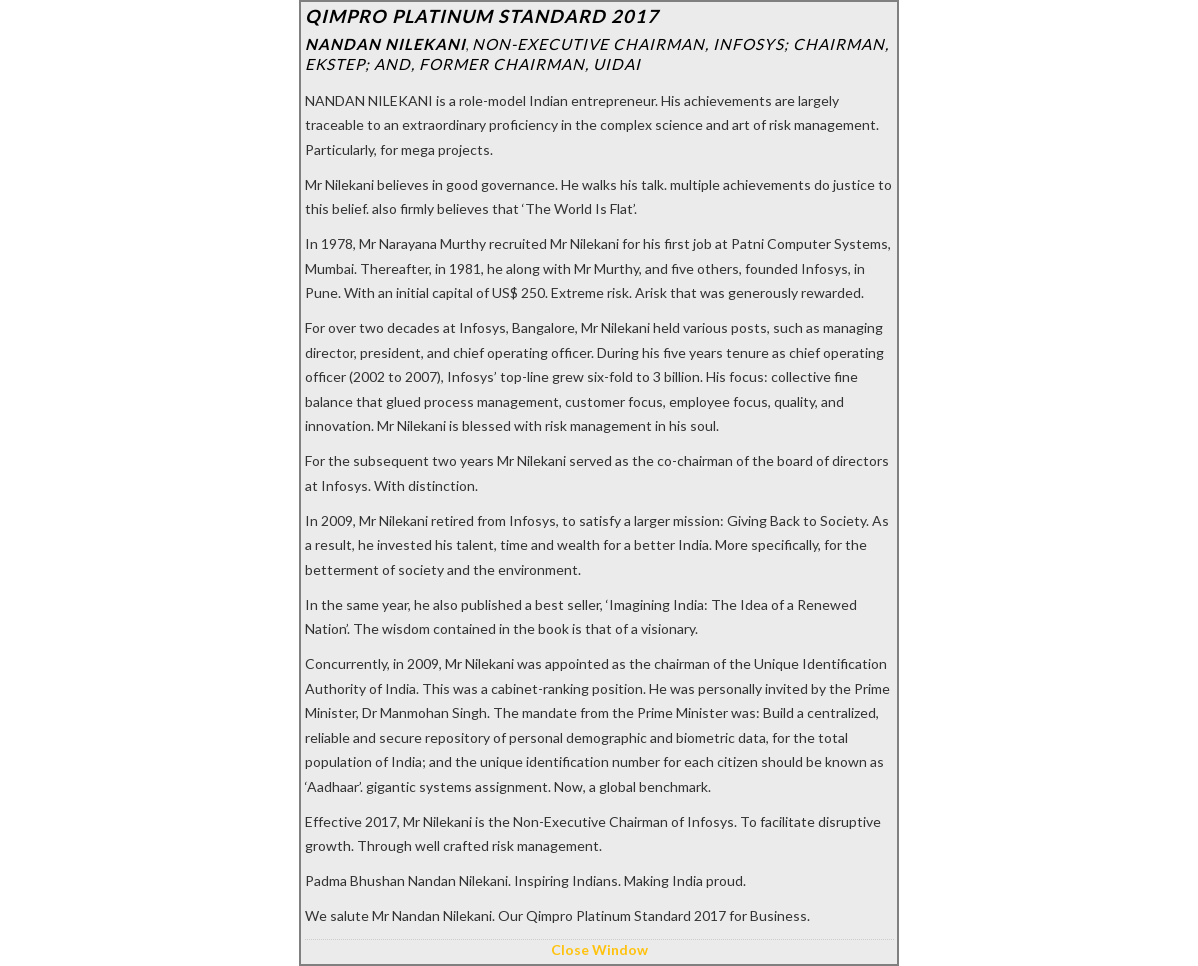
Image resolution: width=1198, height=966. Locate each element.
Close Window (599, 949)
